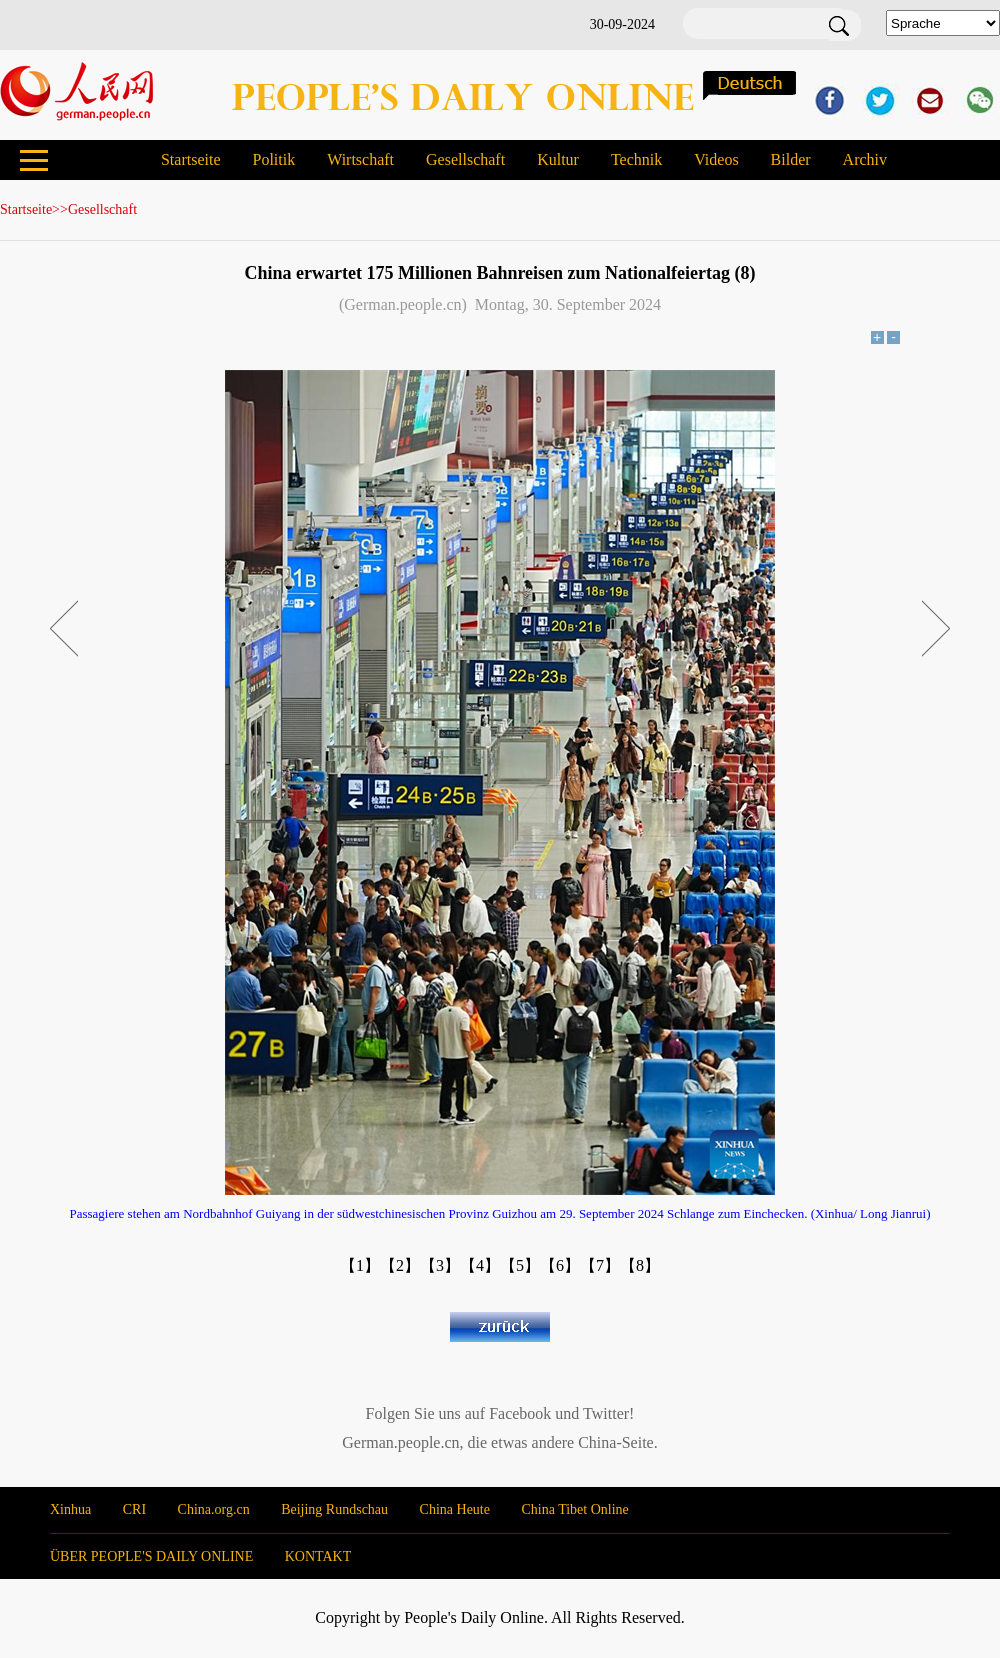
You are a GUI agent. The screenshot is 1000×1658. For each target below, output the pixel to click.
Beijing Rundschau (334, 1509)
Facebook (520, 1413)
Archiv (865, 159)
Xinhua (70, 1509)
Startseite (191, 159)
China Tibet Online (574, 1509)
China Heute (455, 1509)
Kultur (558, 159)
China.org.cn (214, 1509)
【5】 (520, 1265)
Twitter (606, 1413)
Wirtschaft (360, 159)
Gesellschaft (465, 159)
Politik (273, 159)
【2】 (400, 1265)
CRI (134, 1509)
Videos (716, 159)
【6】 (560, 1265)
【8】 (640, 1265)
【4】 (480, 1265)
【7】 (600, 1265)
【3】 (440, 1265)
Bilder (791, 159)
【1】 (360, 1265)
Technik (636, 159)
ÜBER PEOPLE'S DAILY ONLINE (151, 1556)
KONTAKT (318, 1556)
